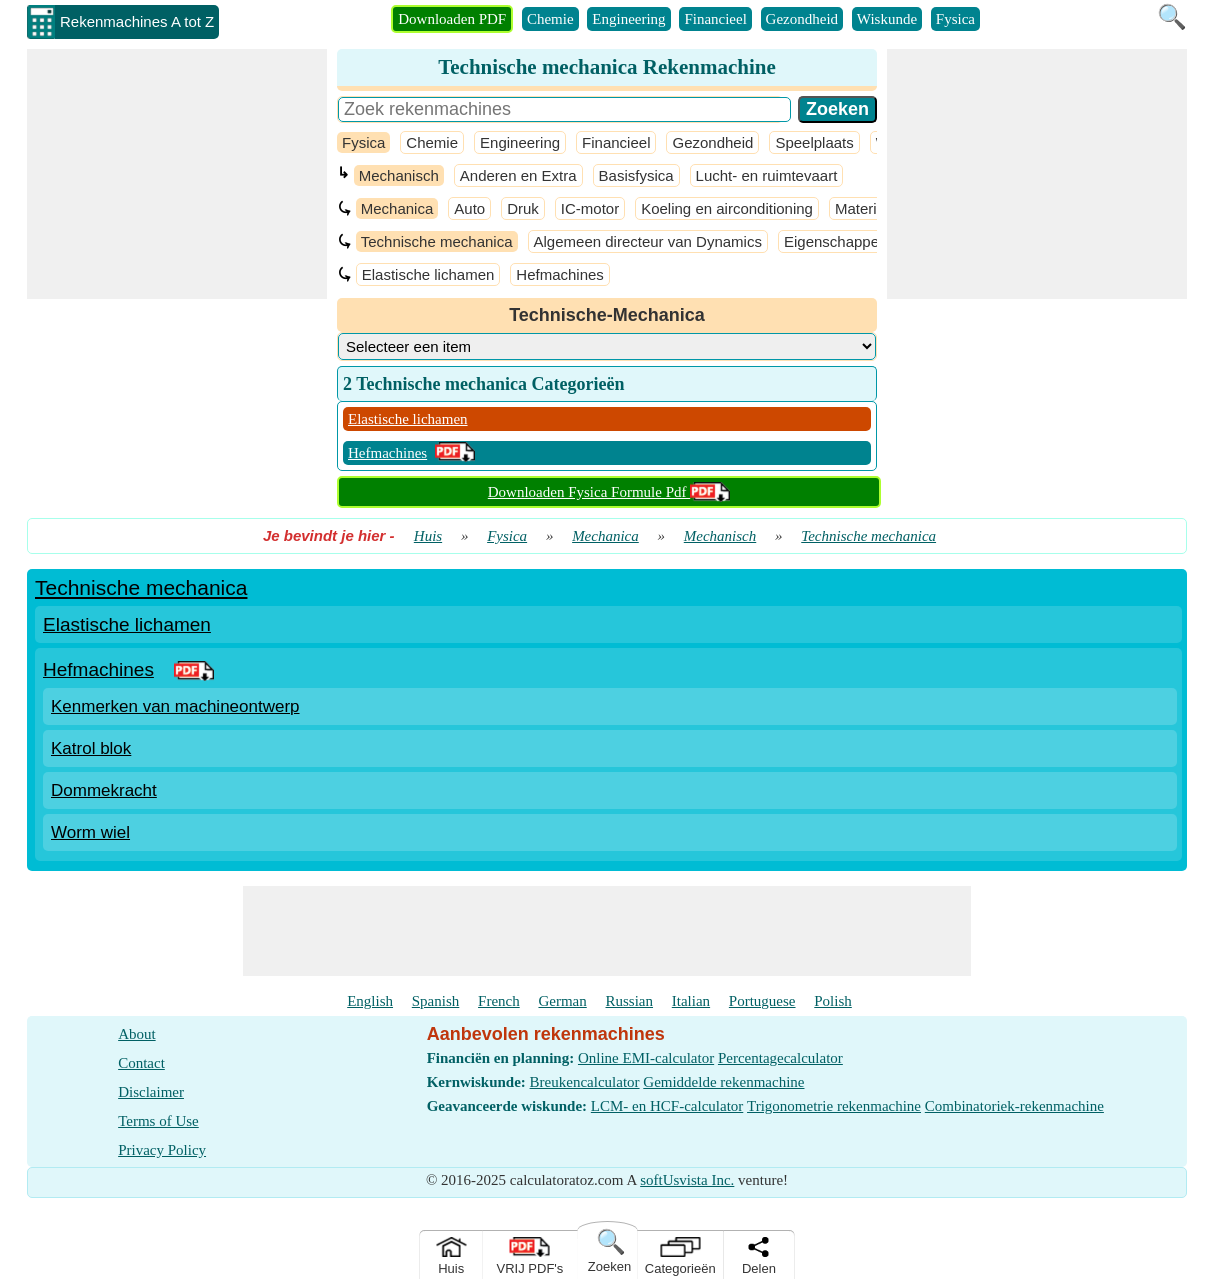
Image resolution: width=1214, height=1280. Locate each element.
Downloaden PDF (452, 19)
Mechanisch (399, 175)
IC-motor (590, 208)
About (137, 1034)
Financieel (715, 19)
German (562, 1001)
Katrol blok (91, 748)
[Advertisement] (177, 174)
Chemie (550, 19)
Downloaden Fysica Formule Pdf (609, 492)
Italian (691, 1001)
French (499, 1001)
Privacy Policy (162, 1150)
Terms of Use (158, 1121)
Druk (523, 208)
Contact (141, 1063)
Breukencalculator (585, 1082)
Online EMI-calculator (646, 1058)
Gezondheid (802, 19)
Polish (833, 1001)
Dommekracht (104, 790)
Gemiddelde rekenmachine (723, 1082)
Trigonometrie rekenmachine (834, 1106)
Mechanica (397, 208)
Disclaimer (151, 1092)
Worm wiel (90, 832)
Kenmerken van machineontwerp (175, 706)
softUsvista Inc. (687, 1180)
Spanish (436, 1001)
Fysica (955, 19)
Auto (469, 208)
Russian (630, 1001)
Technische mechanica (437, 241)
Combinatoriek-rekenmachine (1014, 1106)
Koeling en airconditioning (727, 208)
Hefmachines (560, 274)
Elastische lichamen (428, 274)
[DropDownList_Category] (607, 346)
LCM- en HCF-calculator (667, 1106)
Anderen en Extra (518, 175)
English (370, 1001)
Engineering (628, 19)
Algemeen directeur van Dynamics (648, 241)
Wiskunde (887, 19)
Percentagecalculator (780, 1058)
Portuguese (762, 1001)
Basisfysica (636, 175)
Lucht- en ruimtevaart (767, 175)
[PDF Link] (194, 669)
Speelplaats (814, 142)
